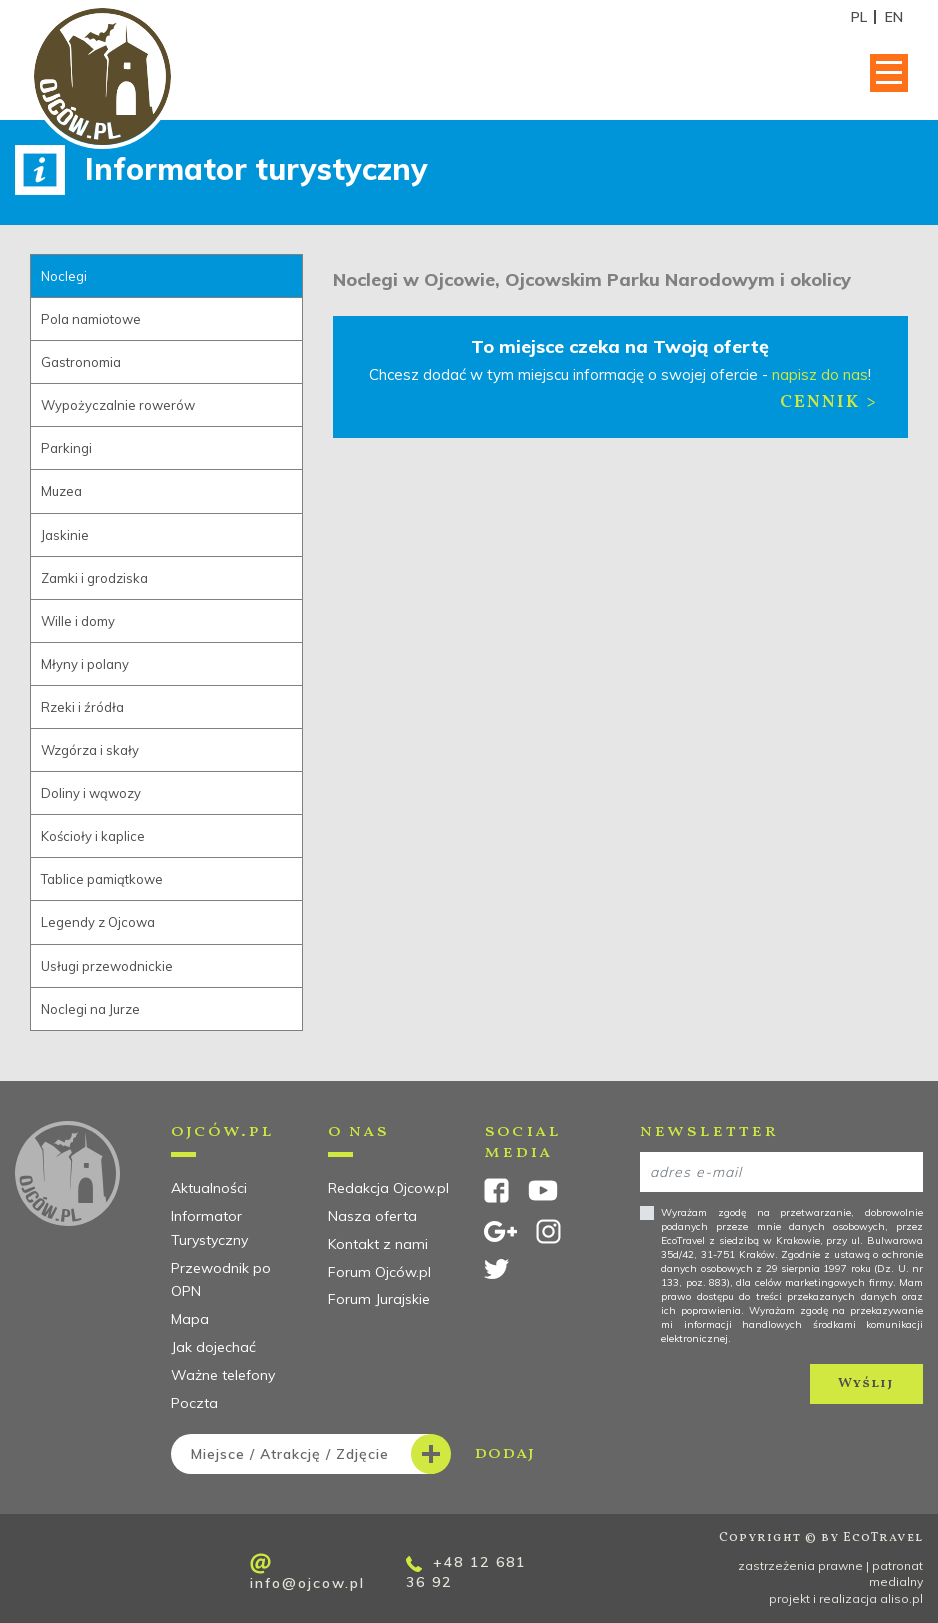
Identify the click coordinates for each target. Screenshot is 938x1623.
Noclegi (64, 276)
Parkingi (66, 448)
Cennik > (829, 402)
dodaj (353, 1454)
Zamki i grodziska (94, 578)
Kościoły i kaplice (93, 836)
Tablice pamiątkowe (102, 879)
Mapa (190, 1319)
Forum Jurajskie (379, 1299)
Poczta (194, 1403)
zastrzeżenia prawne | (805, 1565)
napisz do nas (820, 374)
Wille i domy (78, 621)
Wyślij (866, 1383)
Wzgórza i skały (90, 750)
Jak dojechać (213, 1347)
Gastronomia (81, 362)
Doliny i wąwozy (91, 793)
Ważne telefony (223, 1375)
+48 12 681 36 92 (466, 1572)
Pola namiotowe (91, 319)
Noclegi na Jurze (90, 1009)
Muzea (61, 491)
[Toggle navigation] (889, 73)
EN (894, 17)
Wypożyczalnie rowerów (118, 405)
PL (859, 17)
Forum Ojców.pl (379, 1272)
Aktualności (209, 1188)
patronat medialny (896, 1574)
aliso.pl (901, 1598)
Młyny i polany (85, 664)
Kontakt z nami (378, 1244)
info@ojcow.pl (307, 1572)
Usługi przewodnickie (107, 966)
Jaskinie (65, 535)
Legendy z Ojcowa (98, 922)
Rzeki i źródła (82, 707)
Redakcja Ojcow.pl (388, 1188)
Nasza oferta (372, 1216)
